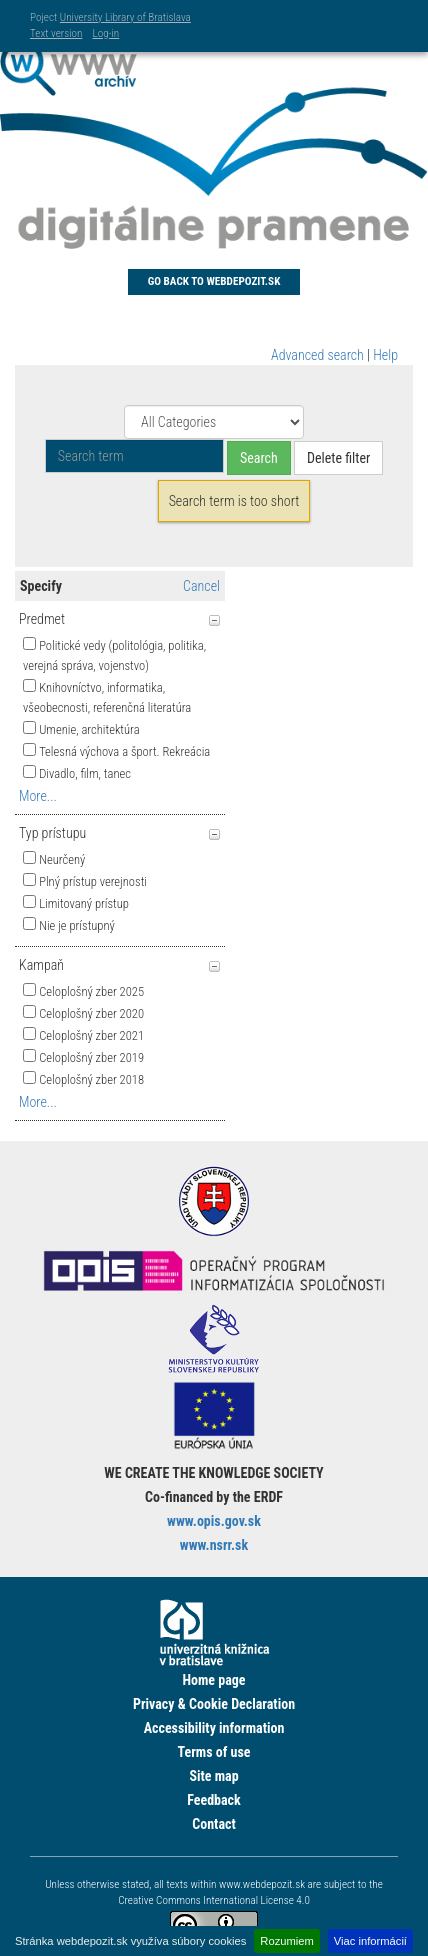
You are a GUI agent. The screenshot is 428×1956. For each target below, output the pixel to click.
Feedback (214, 1800)
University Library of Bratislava (125, 17)
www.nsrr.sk (214, 1545)
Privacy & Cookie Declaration (214, 1704)
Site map (213, 1776)
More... (38, 796)
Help (385, 355)
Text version (56, 33)
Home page (213, 1680)
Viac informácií (370, 1941)
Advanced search (317, 355)
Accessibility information (214, 1728)
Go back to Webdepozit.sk (214, 281)
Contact (213, 1824)
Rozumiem (286, 1941)
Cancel (201, 586)
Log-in (105, 33)
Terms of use (213, 1752)
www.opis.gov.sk (214, 1521)
